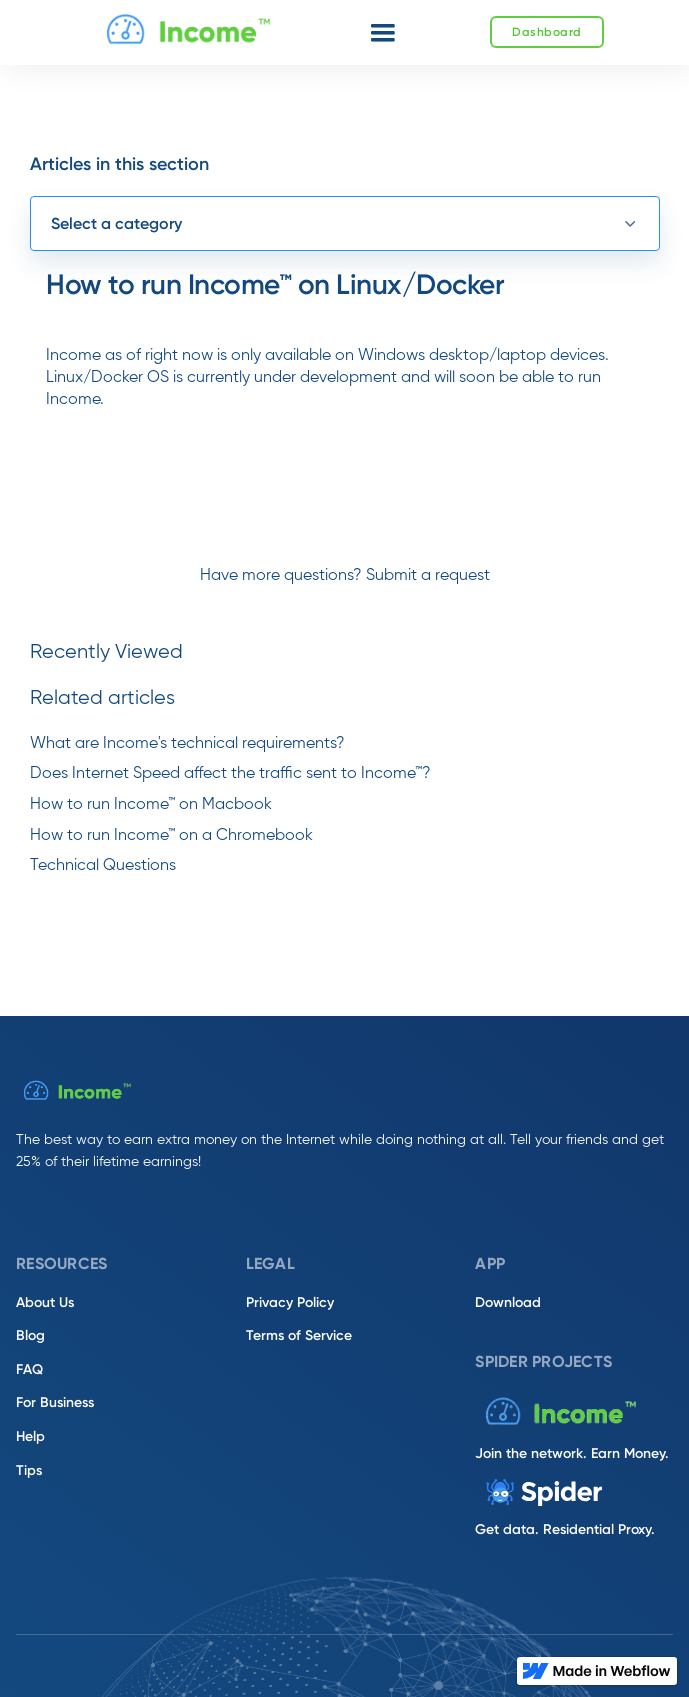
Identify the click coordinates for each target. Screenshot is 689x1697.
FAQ (29, 1369)
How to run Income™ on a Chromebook (171, 836)
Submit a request (428, 576)
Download (508, 1302)
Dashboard (547, 32)
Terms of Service (299, 1335)
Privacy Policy (290, 1302)
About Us (45, 1302)
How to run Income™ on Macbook (151, 805)
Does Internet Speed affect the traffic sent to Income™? (230, 774)
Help (30, 1436)
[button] (383, 33)
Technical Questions (103, 866)
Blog (30, 1335)
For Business (55, 1402)
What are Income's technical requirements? (187, 744)
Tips (29, 1470)
